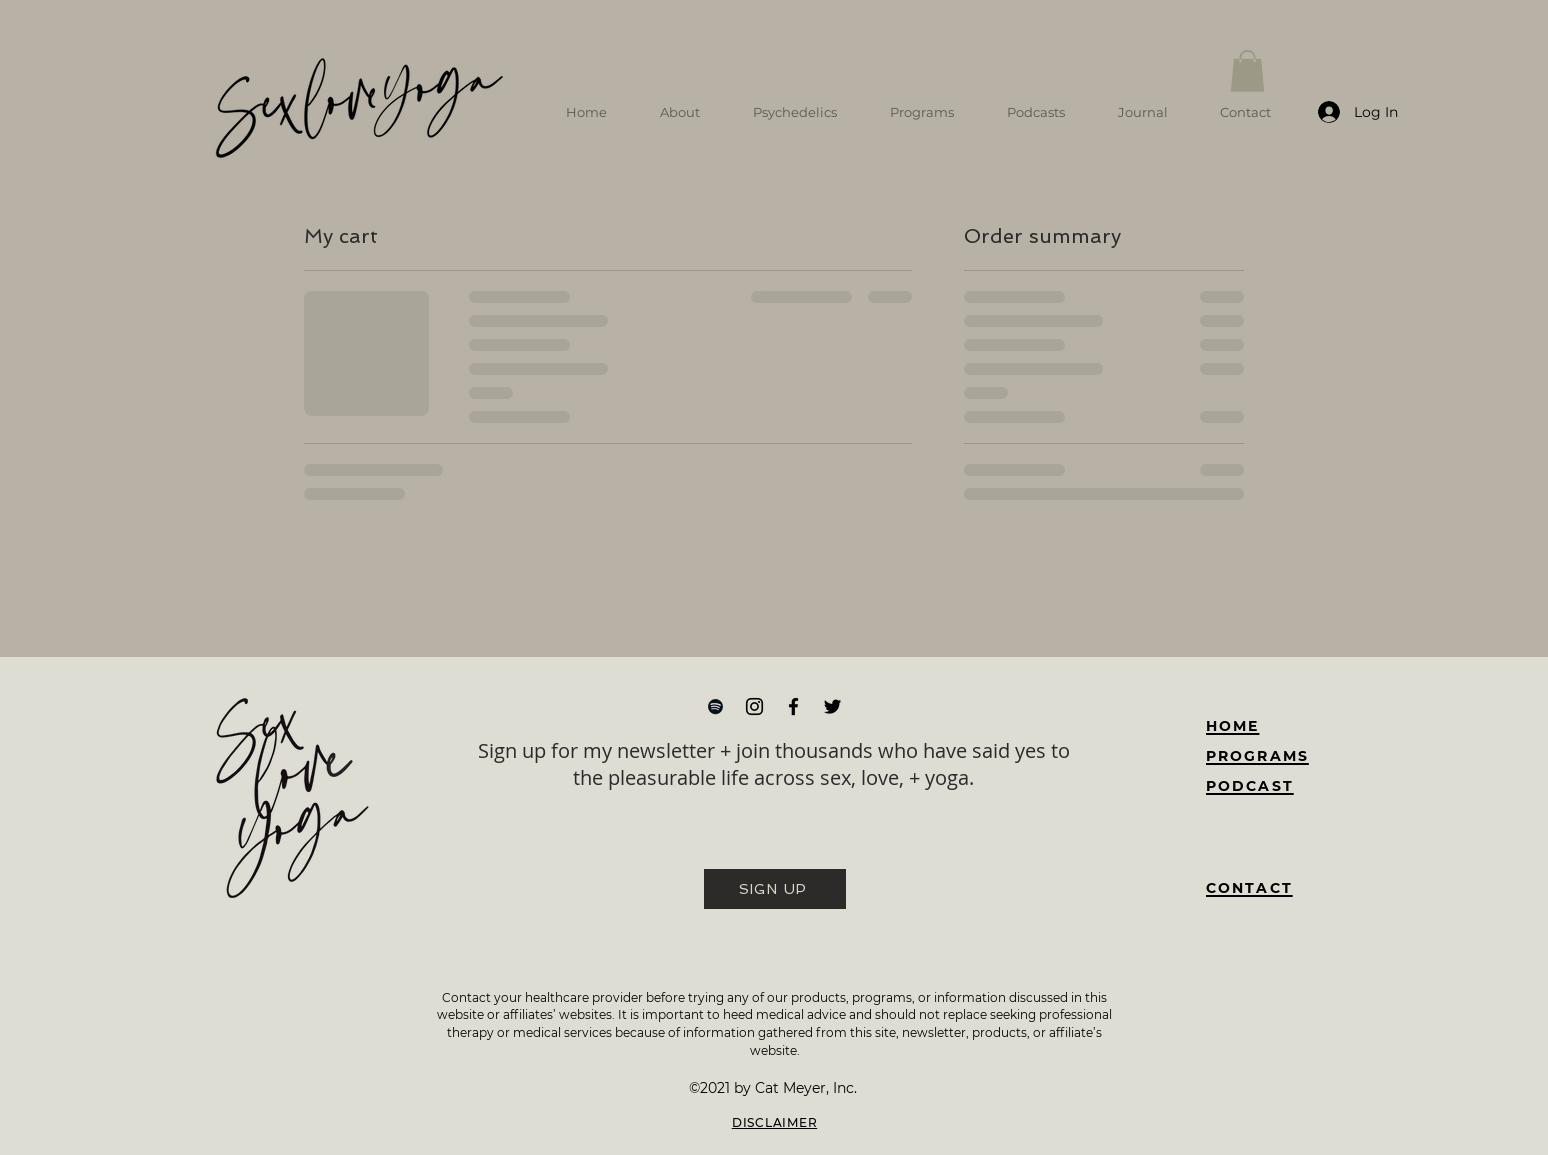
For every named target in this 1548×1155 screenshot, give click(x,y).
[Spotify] (715, 706)
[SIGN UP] (775, 889)
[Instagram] (754, 706)
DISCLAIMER (775, 1122)
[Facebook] (793, 706)
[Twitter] (832, 706)
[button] (1247, 71)
